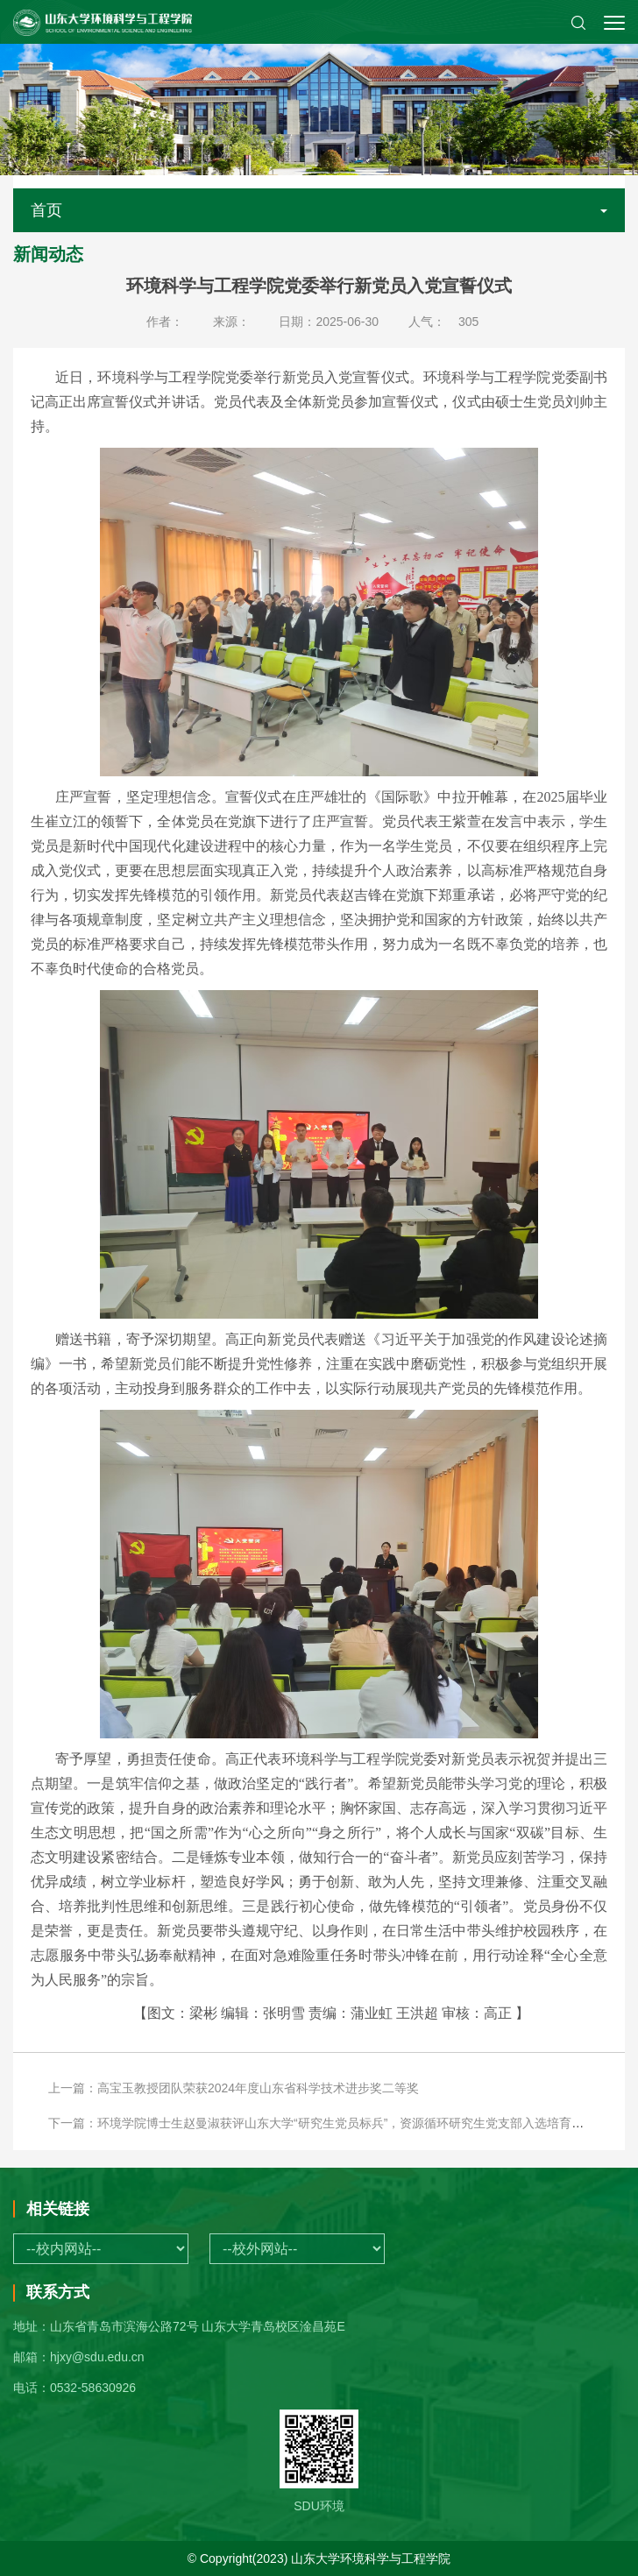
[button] (578, 22)
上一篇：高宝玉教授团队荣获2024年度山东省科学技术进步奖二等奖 (233, 2088)
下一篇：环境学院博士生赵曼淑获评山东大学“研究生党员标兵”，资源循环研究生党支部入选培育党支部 (328, 2123)
